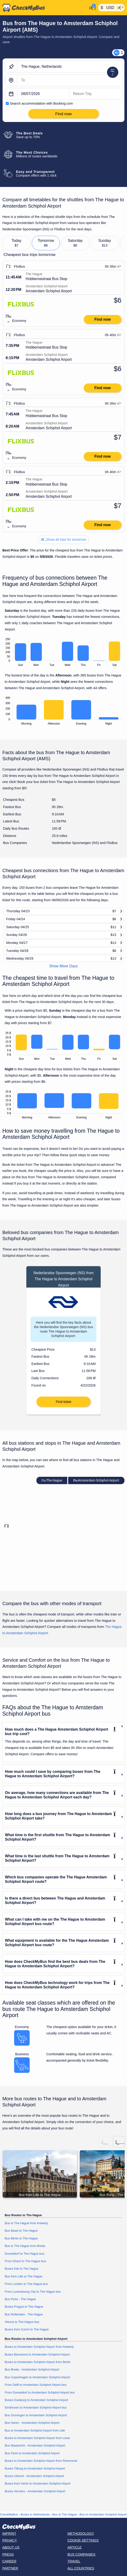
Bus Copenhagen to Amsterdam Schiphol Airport (37, 2377)
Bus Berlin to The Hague (21, 2238)
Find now (102, 319)
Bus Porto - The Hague (20, 2299)
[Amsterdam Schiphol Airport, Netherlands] (69, 80)
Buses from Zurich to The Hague (27, 2329)
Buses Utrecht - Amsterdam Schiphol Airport (34, 2476)
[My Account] (91, 7)
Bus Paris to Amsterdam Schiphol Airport (32, 2453)
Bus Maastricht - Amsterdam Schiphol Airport (35, 2445)
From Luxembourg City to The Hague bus (33, 2291)
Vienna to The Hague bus (22, 2322)
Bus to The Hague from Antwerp (26, 2223)
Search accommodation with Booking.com (41, 103)
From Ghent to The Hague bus (25, 2261)
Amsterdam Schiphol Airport (96, 1480)
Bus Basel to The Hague (21, 2230)
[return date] (95, 94)
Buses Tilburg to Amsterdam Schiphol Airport (35, 2468)
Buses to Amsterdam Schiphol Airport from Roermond (41, 2460)
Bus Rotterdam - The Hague (24, 2314)
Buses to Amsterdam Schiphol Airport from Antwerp (39, 2346)
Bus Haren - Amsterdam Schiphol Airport (32, 2422)
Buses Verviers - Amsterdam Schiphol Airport (35, 2491)
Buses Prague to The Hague (24, 2306)
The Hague (51, 1480)
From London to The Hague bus (26, 2284)
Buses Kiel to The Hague (21, 2268)
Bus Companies (81, 2554)
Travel (73, 2561)
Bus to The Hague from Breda (25, 2246)
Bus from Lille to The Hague (23, 2276)
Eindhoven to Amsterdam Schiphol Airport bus (36, 2407)
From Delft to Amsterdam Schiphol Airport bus (36, 2384)
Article (74, 2547)
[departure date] (43, 94)
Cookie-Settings (83, 2540)
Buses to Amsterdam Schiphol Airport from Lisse (37, 2438)
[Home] (43, 8)
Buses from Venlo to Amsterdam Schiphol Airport (37, 2483)
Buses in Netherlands (35, 2514)
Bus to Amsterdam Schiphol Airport (103, 2514)
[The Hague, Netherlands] (69, 66)
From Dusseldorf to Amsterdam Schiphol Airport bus (40, 2392)
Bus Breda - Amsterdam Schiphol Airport (32, 2369)
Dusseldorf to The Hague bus (24, 2253)
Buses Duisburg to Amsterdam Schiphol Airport (36, 2400)
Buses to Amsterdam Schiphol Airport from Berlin (38, 2362)
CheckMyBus (9, 2514)
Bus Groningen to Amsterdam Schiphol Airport (36, 2415)
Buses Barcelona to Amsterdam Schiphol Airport (37, 2354)
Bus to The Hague (64, 2514)
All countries (80, 2568)
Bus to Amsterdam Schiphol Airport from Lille (35, 2430)
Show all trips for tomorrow (63, 539)
